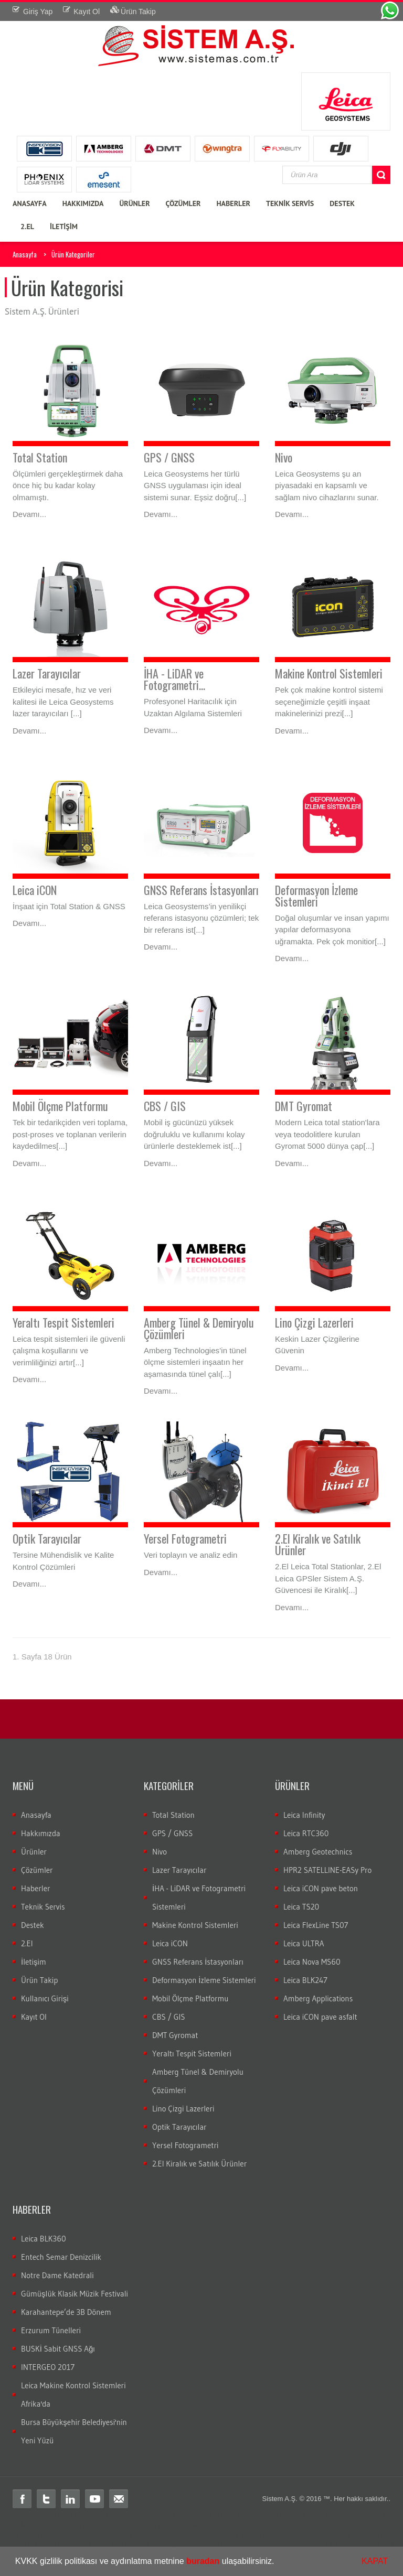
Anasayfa (25, 254)
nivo (77, 2534)
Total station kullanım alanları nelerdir (198, 2525)
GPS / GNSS (169, 457)
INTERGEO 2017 (48, 2367)
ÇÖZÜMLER (183, 203)
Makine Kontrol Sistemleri (329, 673)
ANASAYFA (30, 203)
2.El (27, 1943)
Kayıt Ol (34, 2017)
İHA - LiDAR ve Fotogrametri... (174, 679)
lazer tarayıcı (219, 2534)
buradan (202, 2561)
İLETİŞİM (64, 226)
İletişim (33, 1962)
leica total (235, 2515)
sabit (12, 2534)
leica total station (135, 2515)
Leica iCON (35, 889)
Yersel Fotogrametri (185, 1538)
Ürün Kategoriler (73, 254)
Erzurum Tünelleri (51, 2330)
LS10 (93, 2534)
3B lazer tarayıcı (278, 2534)
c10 (246, 2534)
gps (37, 2525)
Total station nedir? (73, 2525)
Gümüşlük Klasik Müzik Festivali (74, 2294)
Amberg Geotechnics (317, 1852)
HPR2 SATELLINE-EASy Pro (327, 1870)
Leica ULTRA (303, 1943)
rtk (369, 2525)
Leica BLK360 (43, 2239)
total (49, 2515)
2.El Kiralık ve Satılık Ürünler (317, 1544)
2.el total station (341, 2544)
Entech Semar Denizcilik (61, 2257)
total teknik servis (288, 2544)
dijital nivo (320, 2534)
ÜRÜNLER (134, 203)
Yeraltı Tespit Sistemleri (63, 1322)
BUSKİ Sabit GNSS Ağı (58, 2349)
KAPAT (375, 2561)
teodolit (69, 2515)
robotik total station (314, 2515)
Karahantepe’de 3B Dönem (66, 2312)
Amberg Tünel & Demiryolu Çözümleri (199, 1328)
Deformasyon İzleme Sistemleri (316, 895)
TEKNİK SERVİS (290, 203)
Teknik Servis (43, 1907)
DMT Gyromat (303, 1105)
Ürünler (34, 1852)
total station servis (233, 2544)
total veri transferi (123, 2544)
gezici (29, 2534)
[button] (278, 2562)
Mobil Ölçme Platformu (60, 1105)
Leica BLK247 (305, 1980)
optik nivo (351, 2534)
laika (277, 2515)
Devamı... (29, 514)
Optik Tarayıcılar (47, 1538)
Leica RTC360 (305, 1833)
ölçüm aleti (361, 2515)
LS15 (111, 2534)
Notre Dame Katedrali (57, 2275)
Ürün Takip (39, 1980)
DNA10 (156, 2534)
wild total (42, 2544)
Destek (32, 1925)
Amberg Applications (318, 1998)
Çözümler (37, 1870)
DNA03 (132, 2534)
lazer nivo (183, 2534)
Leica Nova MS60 (312, 1962)
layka (260, 2515)
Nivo (283, 457)
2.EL (27, 226)
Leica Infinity (304, 1815)
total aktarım (76, 2544)
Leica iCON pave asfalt (320, 2017)
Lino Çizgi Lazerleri (314, 1322)
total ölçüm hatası (177, 2544)
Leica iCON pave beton (320, 1888)
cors (381, 2525)
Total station (23, 2515)
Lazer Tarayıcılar (47, 673)
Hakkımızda (40, 1833)
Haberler (35, 1888)
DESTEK (342, 203)
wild (373, 2534)
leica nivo (54, 2534)
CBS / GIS (165, 1105)
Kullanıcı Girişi (45, 1998)
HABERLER (233, 203)
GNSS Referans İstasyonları (201, 889)
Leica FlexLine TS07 (315, 1925)
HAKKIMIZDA (83, 203)
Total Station (40, 457)
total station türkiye (190, 2515)
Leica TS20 (301, 1907)
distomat (95, 2515)
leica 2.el (379, 2544)
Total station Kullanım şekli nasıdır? (310, 2525)
